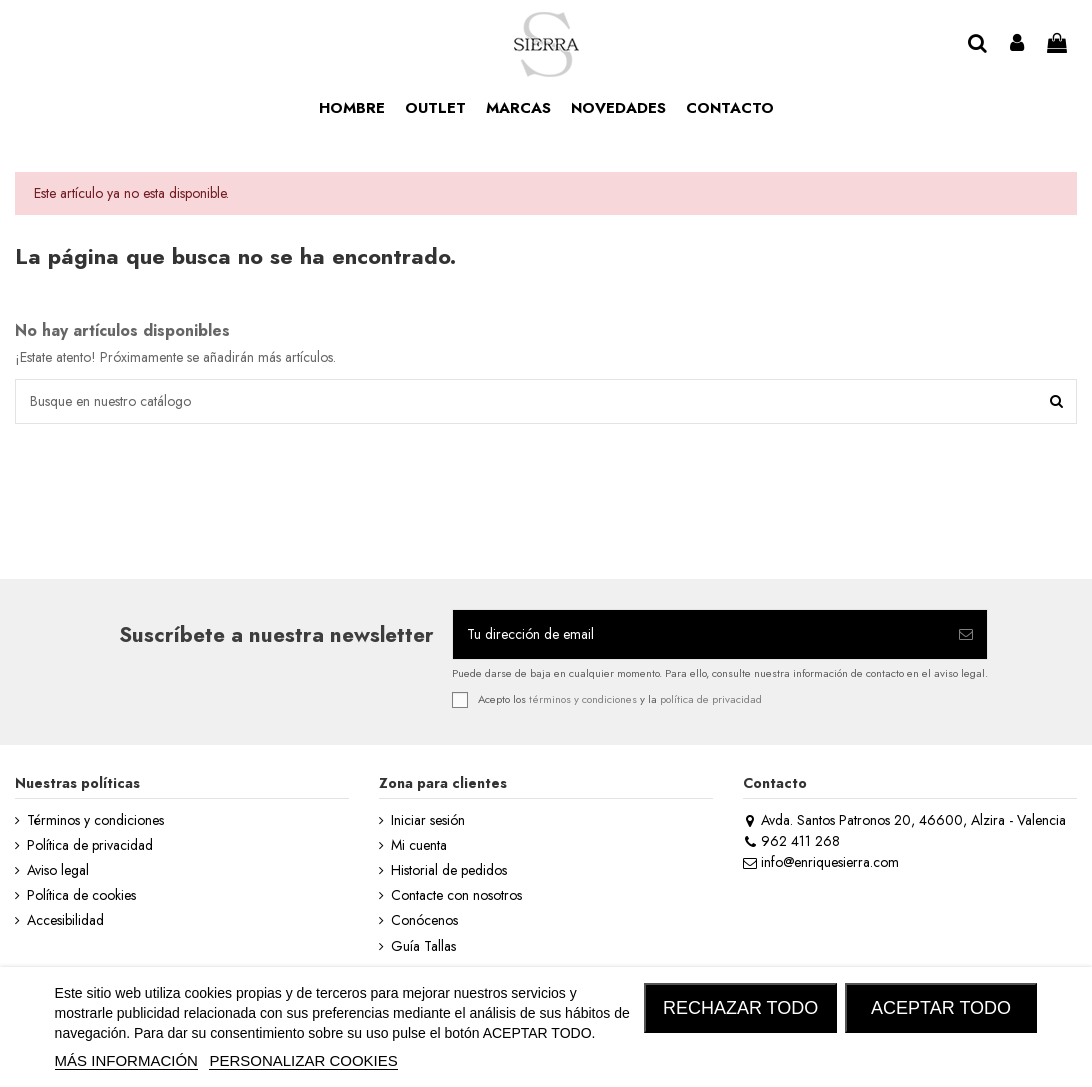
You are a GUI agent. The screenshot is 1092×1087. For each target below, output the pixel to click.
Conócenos (424, 920)
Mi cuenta (419, 845)
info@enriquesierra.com (821, 862)
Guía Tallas (423, 946)
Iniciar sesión (428, 820)
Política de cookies (81, 895)
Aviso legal (58, 870)
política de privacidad (711, 698)
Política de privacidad (90, 845)
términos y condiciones (583, 698)
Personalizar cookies (303, 1060)
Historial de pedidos (449, 870)
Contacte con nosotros (456, 895)
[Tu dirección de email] (699, 634)
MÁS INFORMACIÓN (126, 1060)
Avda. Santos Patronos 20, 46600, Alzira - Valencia (904, 820)
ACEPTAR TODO (941, 1008)
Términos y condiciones (95, 820)
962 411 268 (791, 841)
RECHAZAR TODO (740, 1008)
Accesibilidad (65, 920)
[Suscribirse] (966, 634)
